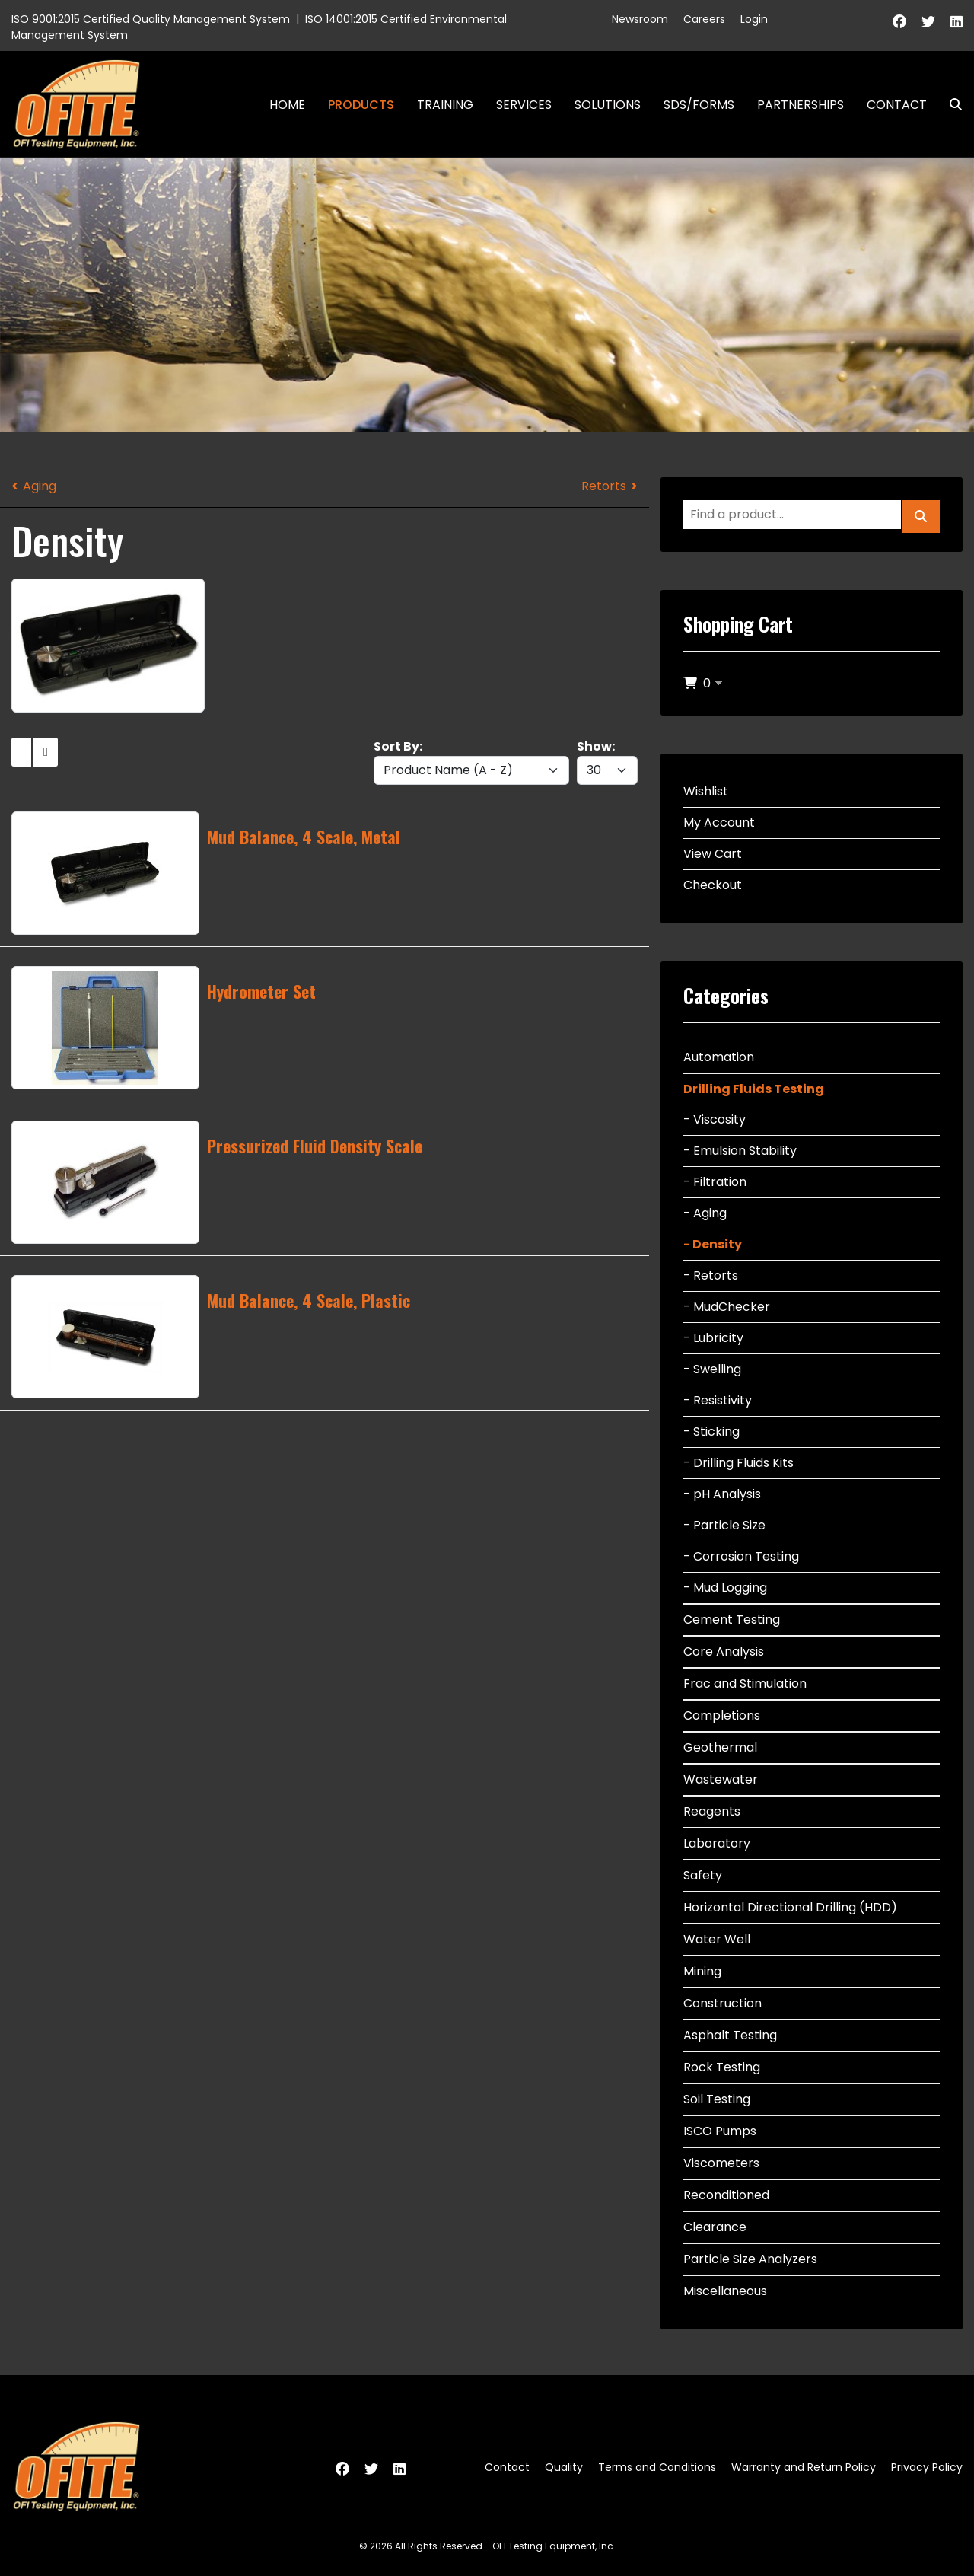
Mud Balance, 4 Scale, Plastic (308, 1300)
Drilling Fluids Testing (753, 1089)
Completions (721, 1715)
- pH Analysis (722, 1494)
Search (949, 104)
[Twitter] (928, 21)
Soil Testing (716, 2099)
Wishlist (705, 791)
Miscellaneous (725, 2291)
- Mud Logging (725, 1587)
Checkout (712, 885)
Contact (897, 104)
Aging (39, 486)
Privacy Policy (927, 2467)
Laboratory (716, 1843)
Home (287, 104)
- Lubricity (713, 1338)
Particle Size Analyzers (750, 2259)
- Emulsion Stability (740, 1150)
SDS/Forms (699, 104)
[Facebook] (899, 21)
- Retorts (710, 1275)
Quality (564, 2467)
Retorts (603, 486)
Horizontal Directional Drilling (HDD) (790, 1907)
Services (524, 104)
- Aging (705, 1213)
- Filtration (714, 1182)
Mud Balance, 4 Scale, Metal (303, 836)
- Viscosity (714, 1119)
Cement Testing (731, 1619)
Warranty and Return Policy (803, 2467)
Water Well (716, 1939)
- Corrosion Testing (741, 1556)
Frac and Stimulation (745, 1683)
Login (754, 19)
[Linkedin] (956, 21)
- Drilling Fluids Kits (738, 1462)
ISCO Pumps (719, 2131)
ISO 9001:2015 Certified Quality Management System (150, 19)
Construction (722, 2003)
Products (361, 104)
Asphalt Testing (730, 2035)
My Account (719, 822)
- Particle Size (724, 1525)
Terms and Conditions (657, 2467)
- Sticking (711, 1431)
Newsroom (640, 19)
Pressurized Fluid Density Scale (314, 1145)
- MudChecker (726, 1306)
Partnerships (800, 104)
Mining (702, 1971)
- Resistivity (717, 1400)
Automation (718, 1057)
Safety (702, 1875)
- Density (712, 1244)
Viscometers (721, 2163)
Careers (704, 19)
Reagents (711, 1811)
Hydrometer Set (261, 991)
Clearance (714, 2227)
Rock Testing (721, 2067)
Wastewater (720, 1779)
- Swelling (712, 1369)
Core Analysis (723, 1651)
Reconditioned (726, 2195)
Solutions (608, 104)
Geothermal (720, 1747)
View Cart (712, 853)
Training (445, 104)
